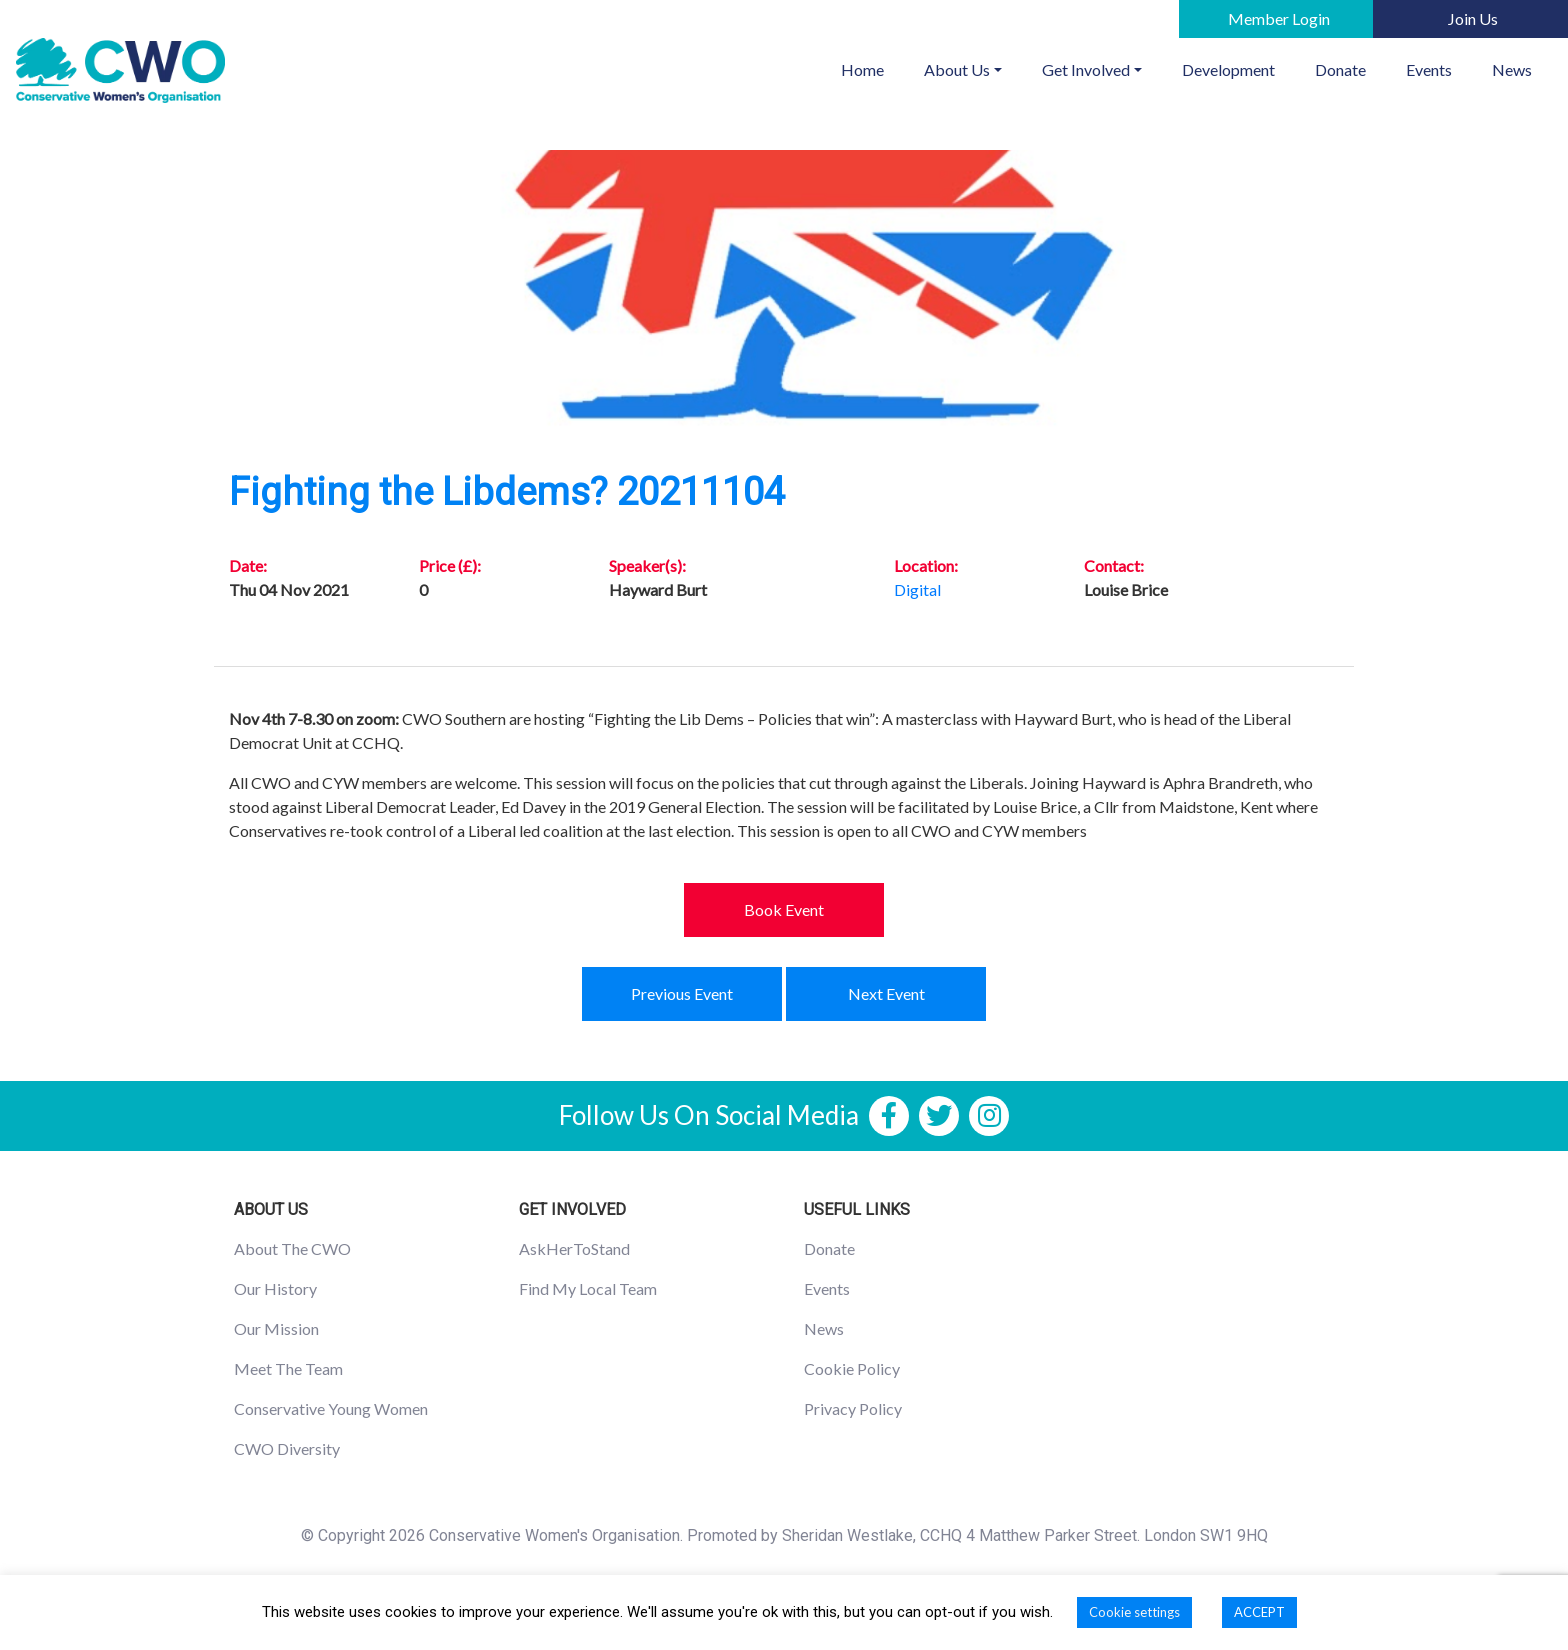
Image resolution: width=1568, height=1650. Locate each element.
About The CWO (292, 1248)
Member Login (1279, 18)
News (1512, 69)
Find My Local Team (588, 1288)
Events (1429, 69)
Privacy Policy (853, 1408)
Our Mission (276, 1328)
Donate (1340, 69)
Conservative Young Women (331, 1408)
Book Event (784, 909)
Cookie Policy (852, 1368)
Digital (917, 589)
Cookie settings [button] (1134, 1612)
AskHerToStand (574, 1248)
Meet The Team (288, 1368)
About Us (957, 69)
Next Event (886, 993)
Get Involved (1086, 69)
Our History (275, 1288)
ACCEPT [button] (1259, 1612)
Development (1228, 69)
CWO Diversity (287, 1448)
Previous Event (682, 993)
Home (872, 68)
